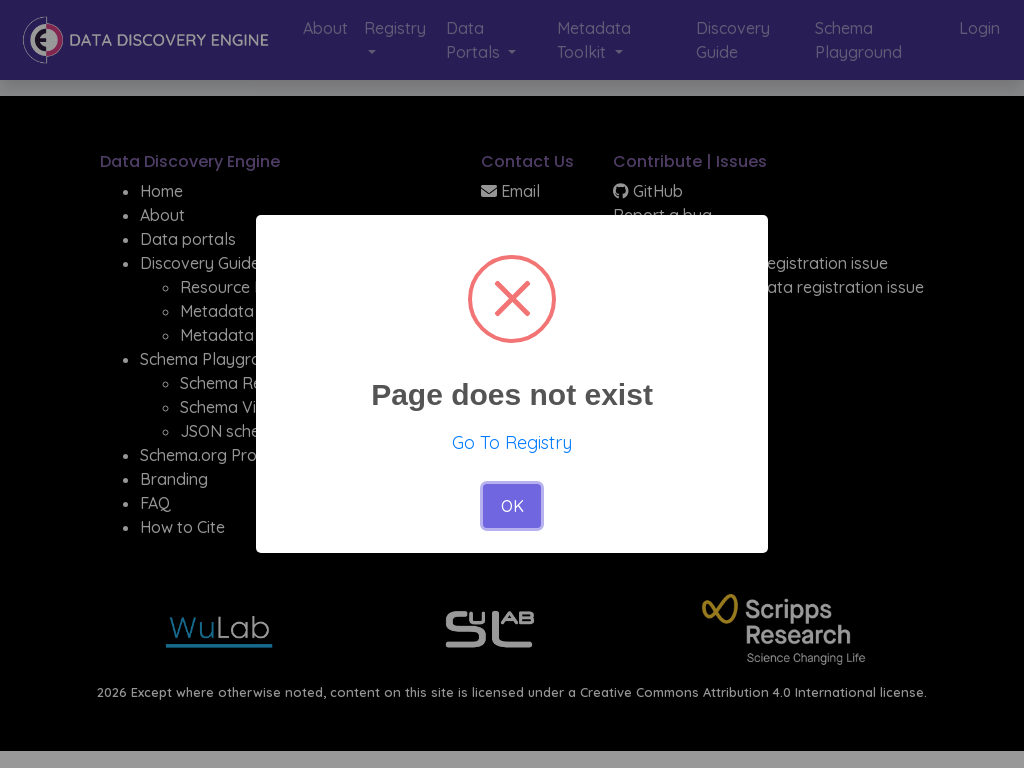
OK (512, 506)
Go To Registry (512, 442)
